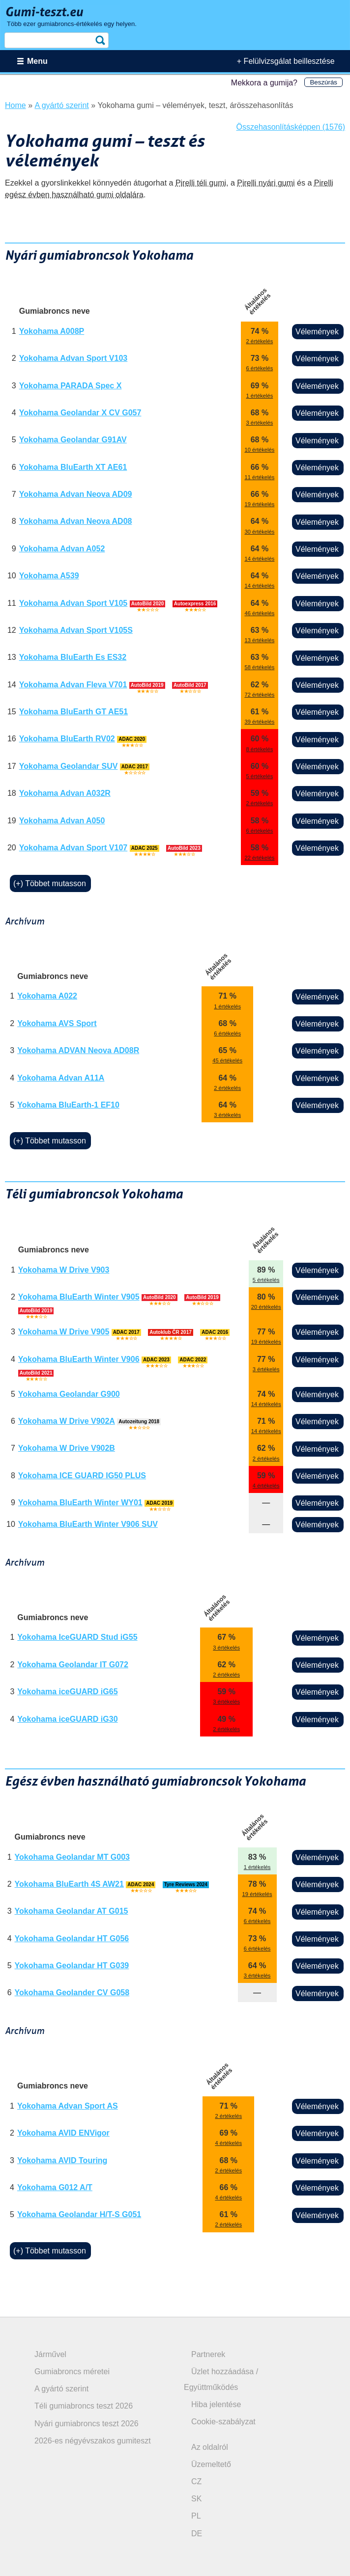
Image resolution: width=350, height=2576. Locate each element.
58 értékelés (259, 667)
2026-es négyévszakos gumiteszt (92, 2441)
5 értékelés (259, 776)
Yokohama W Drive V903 (64, 1270)
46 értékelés (259, 613)
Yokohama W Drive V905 (64, 1332)
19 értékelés (259, 504)
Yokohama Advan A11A (60, 1078)
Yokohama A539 (49, 575)
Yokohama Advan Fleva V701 (73, 684)
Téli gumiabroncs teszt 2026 (83, 2406)
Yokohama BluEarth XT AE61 (73, 467)
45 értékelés (227, 1060)
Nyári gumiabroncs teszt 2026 (86, 2423)
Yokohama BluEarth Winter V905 (79, 1297)
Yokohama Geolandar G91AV (73, 439)
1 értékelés (259, 396)
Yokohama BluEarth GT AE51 (73, 711)
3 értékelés (259, 423)
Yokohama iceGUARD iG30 (67, 1719)
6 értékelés (259, 368)
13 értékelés (259, 640)
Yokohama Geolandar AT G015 (71, 1911)
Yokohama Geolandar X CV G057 (80, 412)
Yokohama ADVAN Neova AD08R (78, 1050)
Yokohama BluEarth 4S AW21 (69, 1884)
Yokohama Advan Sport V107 (73, 847)
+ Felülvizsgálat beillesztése (286, 61)
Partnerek (208, 2354)
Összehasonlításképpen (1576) (290, 127)
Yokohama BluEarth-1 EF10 (68, 1105)
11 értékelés (259, 477)
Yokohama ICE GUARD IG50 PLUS (82, 1475)
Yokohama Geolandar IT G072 (72, 1664)
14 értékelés (259, 559)
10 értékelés (259, 450)
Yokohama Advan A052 (62, 548)
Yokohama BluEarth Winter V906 (79, 1359)
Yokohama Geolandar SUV (68, 766)
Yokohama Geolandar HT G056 (72, 1938)
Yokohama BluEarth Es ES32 (72, 657)
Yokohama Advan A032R (65, 793)
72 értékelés (259, 695)
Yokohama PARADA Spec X (70, 385)
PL (196, 2516)
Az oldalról (209, 2447)
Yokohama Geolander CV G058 (72, 1992)
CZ (196, 2481)
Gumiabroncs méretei (72, 2371)
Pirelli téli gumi (200, 183)
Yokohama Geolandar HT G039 (72, 1965)
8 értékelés (259, 749)
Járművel (50, 2354)
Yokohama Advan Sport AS (67, 2106)
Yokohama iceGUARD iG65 (67, 1691)
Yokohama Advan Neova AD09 (75, 494)
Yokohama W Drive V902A (66, 1421)
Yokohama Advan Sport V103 (73, 358)
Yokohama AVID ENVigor (63, 2133)
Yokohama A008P (52, 331)
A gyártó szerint (61, 2389)
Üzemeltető (211, 2464)
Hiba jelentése (216, 2404)
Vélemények (317, 331)
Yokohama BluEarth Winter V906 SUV (88, 1524)
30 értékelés (259, 532)
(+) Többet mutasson (49, 883)
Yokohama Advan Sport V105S (76, 630)
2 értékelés (259, 341)
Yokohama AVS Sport (57, 1023)
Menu (37, 61)
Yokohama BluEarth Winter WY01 (80, 1502)
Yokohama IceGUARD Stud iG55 (77, 1637)
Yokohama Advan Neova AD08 (75, 521)
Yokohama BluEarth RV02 (67, 738)
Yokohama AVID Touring (62, 2160)
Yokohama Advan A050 (62, 820)
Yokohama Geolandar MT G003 (72, 1857)
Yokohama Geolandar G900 (69, 1394)
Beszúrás (323, 82)
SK (196, 2499)
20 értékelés (266, 1307)
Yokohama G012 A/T (54, 2187)
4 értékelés (266, 1486)
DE (196, 2533)
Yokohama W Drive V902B (66, 1448)
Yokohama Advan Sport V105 (73, 603)
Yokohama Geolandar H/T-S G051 (79, 2214)
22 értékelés (259, 858)
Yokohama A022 (47, 996)
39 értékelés (259, 722)
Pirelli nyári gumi (265, 183)
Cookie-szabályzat (223, 2421)
